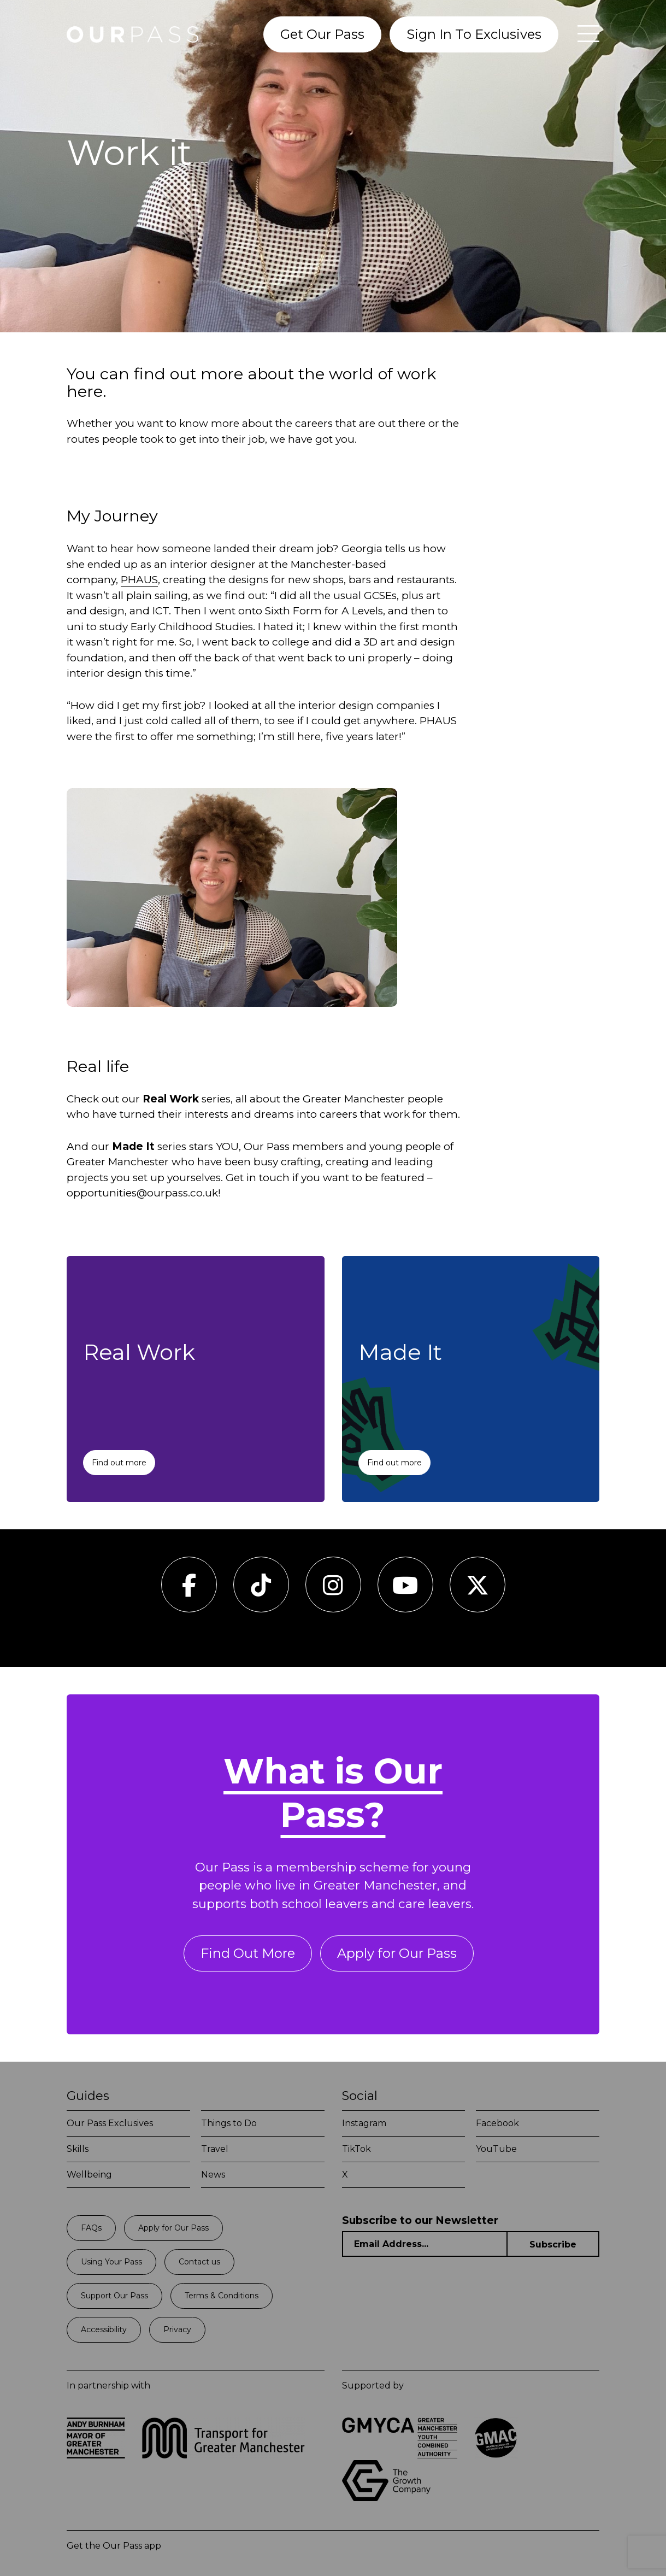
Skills (78, 2149)
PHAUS (139, 579)
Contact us (199, 2262)
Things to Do (229, 2123)
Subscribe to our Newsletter (420, 2220)
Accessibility (104, 2329)
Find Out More (248, 1953)
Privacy (177, 2329)
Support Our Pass (114, 2296)
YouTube (496, 2149)
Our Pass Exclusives (110, 2123)
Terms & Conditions (221, 2296)
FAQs (91, 2228)
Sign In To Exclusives (473, 34)
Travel (214, 2149)
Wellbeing (89, 2174)
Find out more (119, 1463)
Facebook (497, 2123)
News (213, 2174)
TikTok (356, 2149)
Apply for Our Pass (397, 1953)
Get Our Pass (322, 34)
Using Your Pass (111, 2262)
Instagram (364, 2123)
